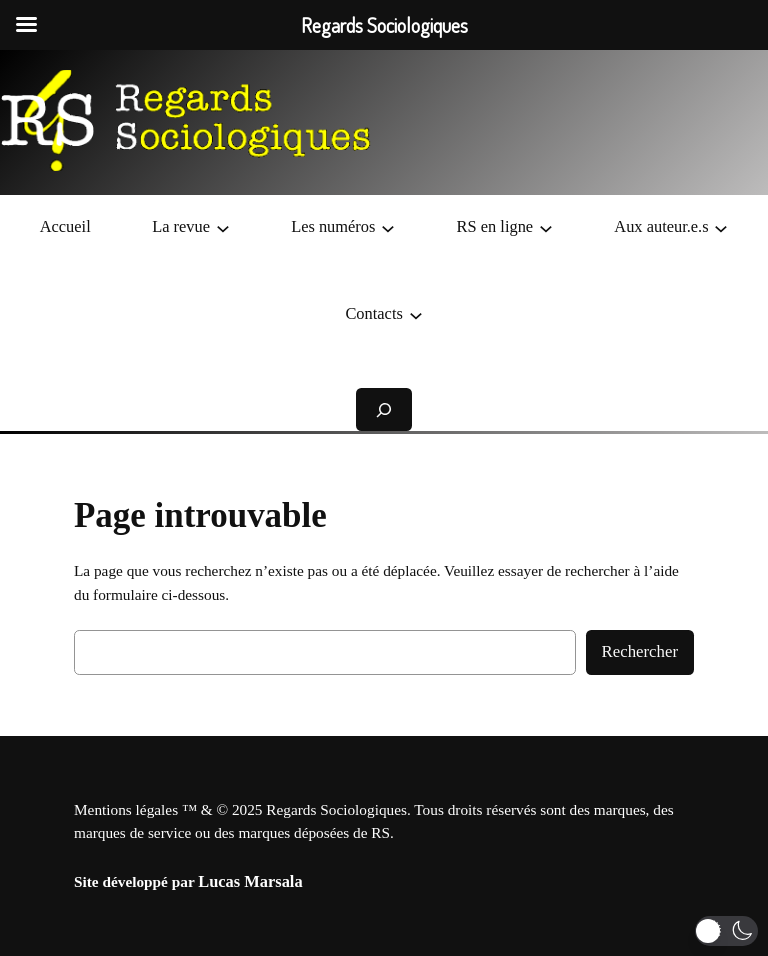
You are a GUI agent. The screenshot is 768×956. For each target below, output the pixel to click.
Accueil (65, 226)
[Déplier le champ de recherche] (384, 409)
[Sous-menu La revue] (223, 227)
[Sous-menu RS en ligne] (546, 227)
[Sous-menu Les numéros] (388, 227)
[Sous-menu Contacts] (416, 314)
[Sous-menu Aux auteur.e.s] (721, 227)
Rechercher (640, 651)
